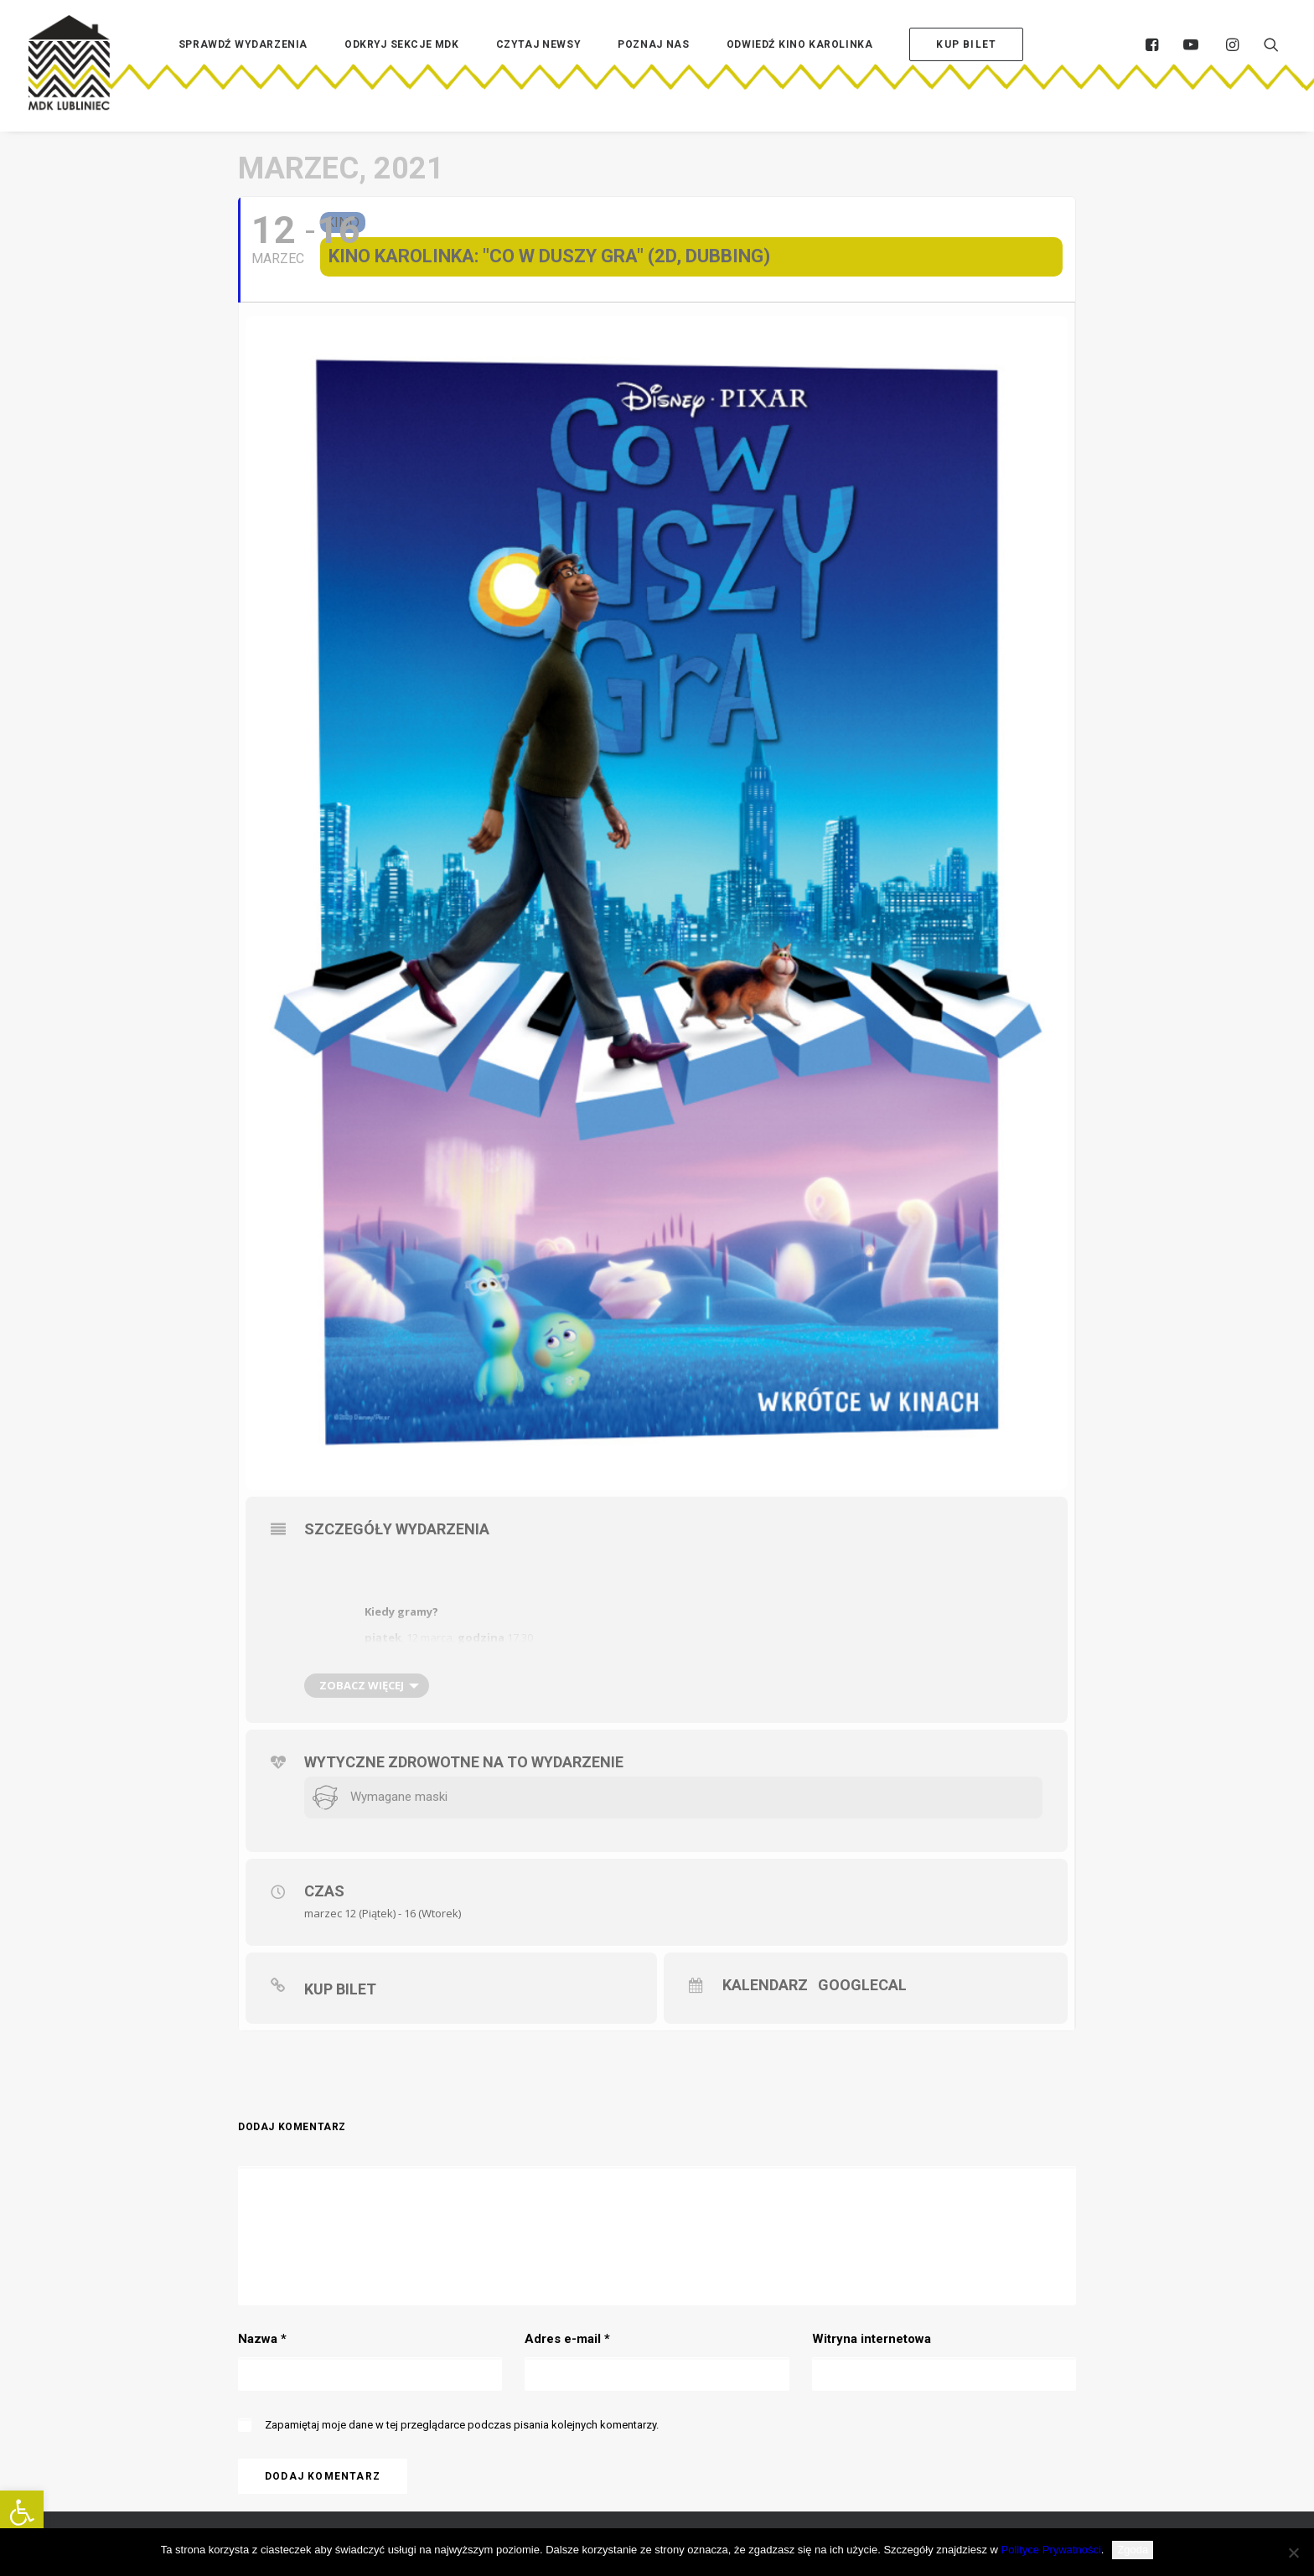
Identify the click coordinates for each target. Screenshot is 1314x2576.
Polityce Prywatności (1051, 2549)
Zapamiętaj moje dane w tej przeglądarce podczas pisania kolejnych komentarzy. (462, 2424)
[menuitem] (243, 69)
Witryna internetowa (871, 2338)
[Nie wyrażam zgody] (1293, 2552)
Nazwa (262, 2338)
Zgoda (1132, 2549)
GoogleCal (861, 1985)
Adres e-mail (567, 2338)
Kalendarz (765, 1985)
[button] (22, 2512)
